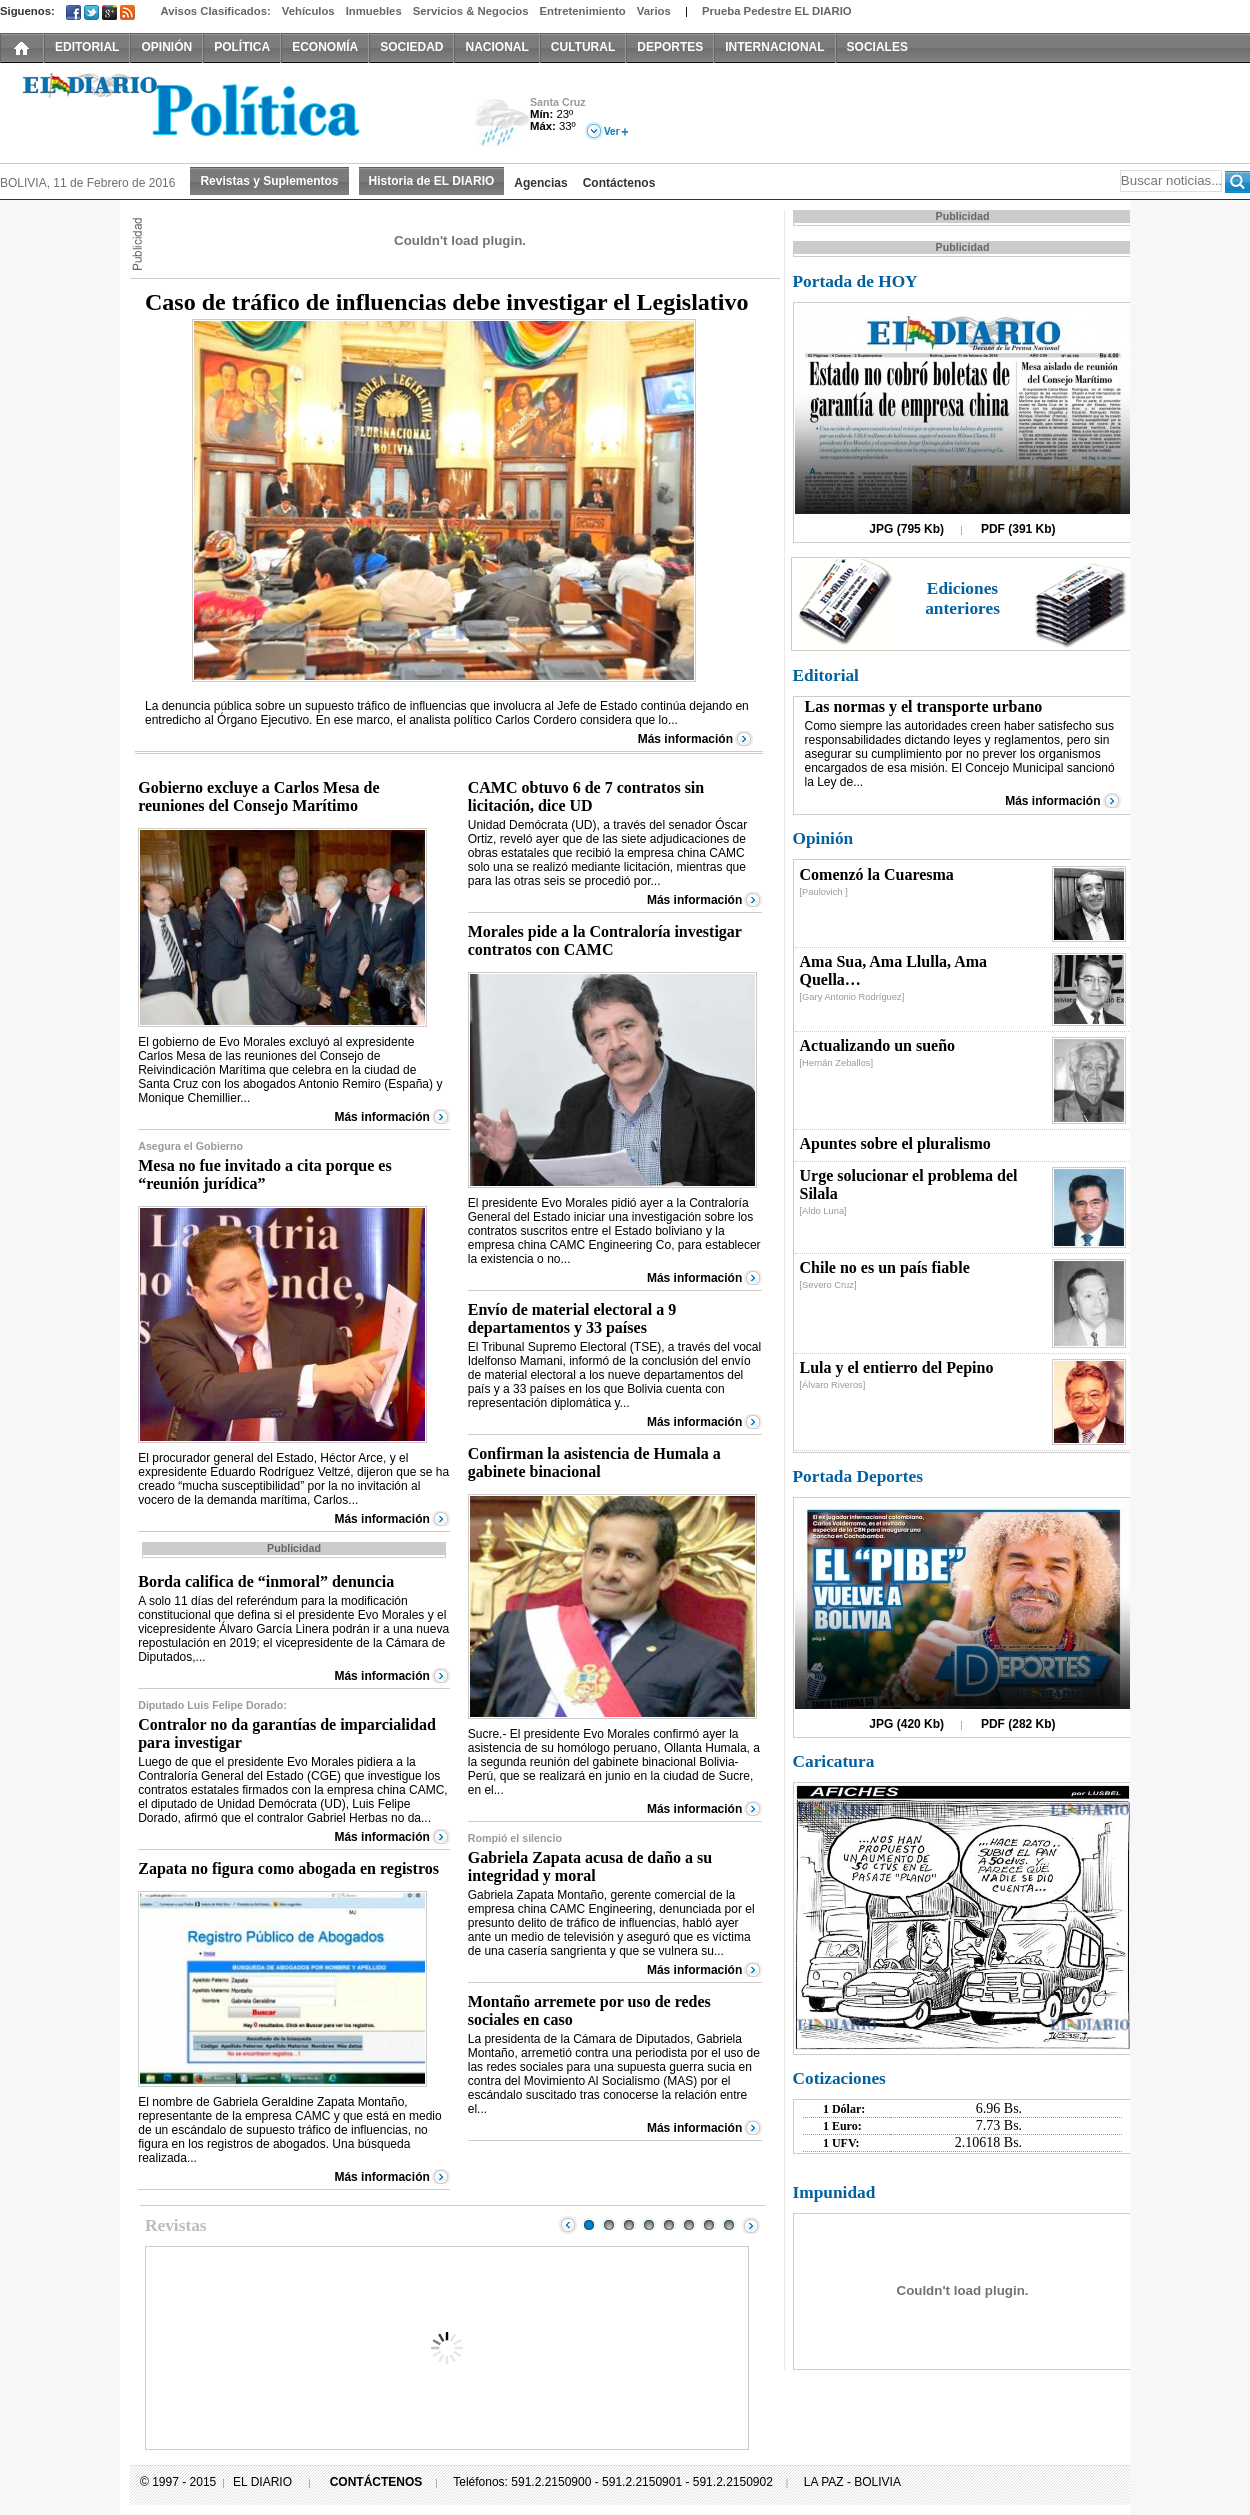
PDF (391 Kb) (1018, 529)
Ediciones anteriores (962, 598)
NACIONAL (496, 47)
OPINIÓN (166, 47)
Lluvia (502, 123)
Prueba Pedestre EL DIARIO (777, 11)
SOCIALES (877, 47)
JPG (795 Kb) (906, 529)
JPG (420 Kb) (906, 1724)
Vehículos (308, 11)
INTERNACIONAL (774, 47)
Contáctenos (619, 183)
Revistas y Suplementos (269, 181)
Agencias (540, 183)
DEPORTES (670, 47)
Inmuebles (374, 11)
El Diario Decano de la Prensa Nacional (225, 111)
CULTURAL (583, 47)
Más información (685, 739)
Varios (654, 11)
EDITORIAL (87, 47)
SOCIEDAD (411, 47)
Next (751, 2225)
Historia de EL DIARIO (432, 181)
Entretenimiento (583, 11)
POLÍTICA (242, 47)
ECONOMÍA (325, 47)
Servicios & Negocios (471, 11)
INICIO (22, 47)
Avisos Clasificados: (215, 11)
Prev (568, 2225)
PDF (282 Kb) (1018, 1724)
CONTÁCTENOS (376, 2482)
